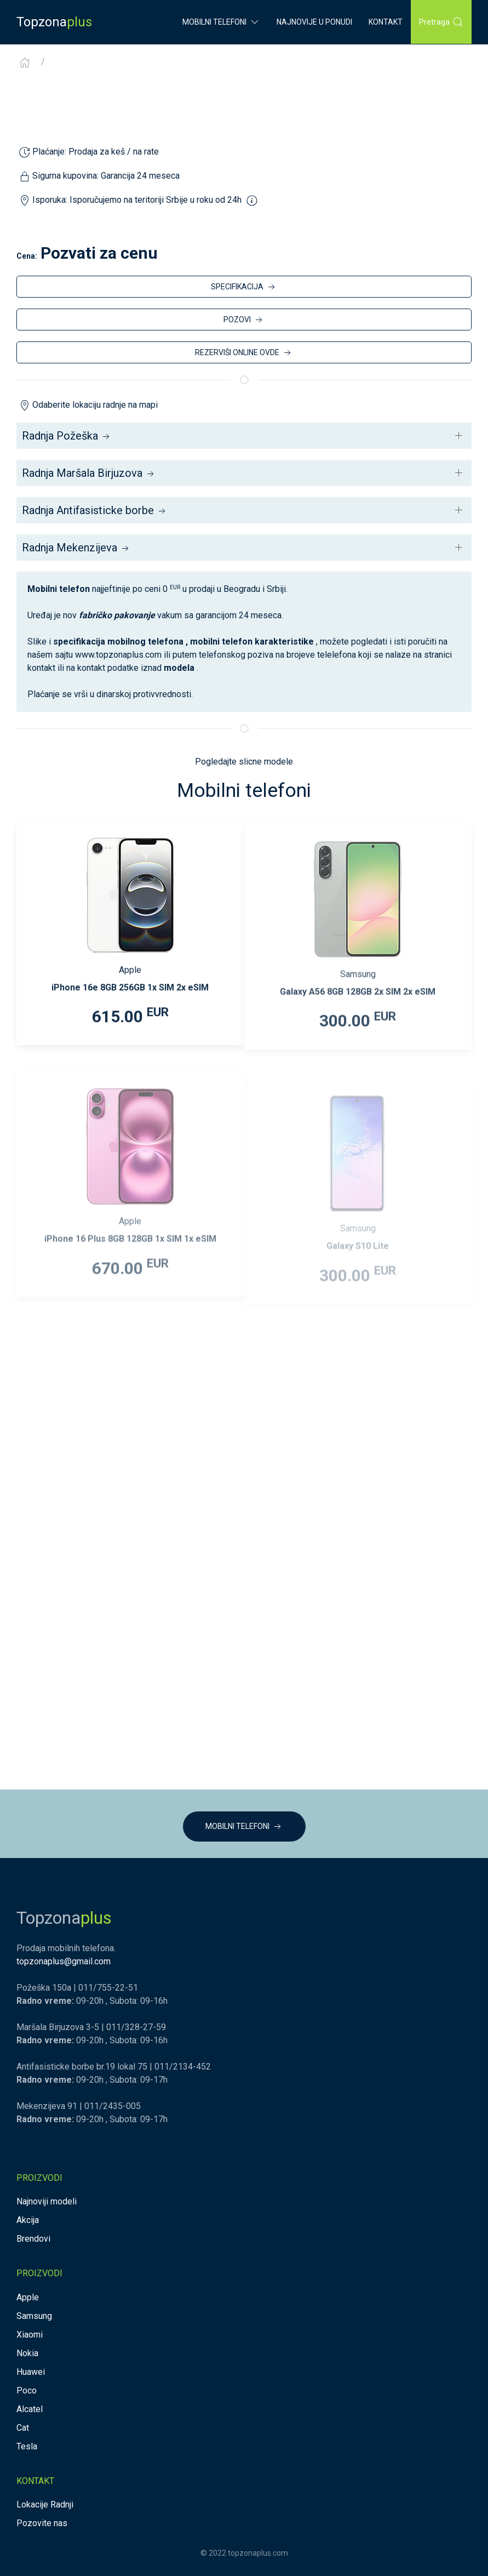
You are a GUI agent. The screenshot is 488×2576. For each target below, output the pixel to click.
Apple (27, 2297)
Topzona (54, 22)
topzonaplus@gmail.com (63, 1961)
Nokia (27, 2353)
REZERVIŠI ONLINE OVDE (244, 352)
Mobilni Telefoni (221, 21)
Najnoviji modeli (46, 2201)
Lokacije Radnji (44, 2504)
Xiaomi (29, 2334)
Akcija (27, 2220)
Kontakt (386, 22)
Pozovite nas (41, 2523)
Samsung (34, 2316)
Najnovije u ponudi (314, 22)
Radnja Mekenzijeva (76, 547)
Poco (26, 2390)
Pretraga (441, 21)
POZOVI (244, 320)
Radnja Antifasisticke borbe (95, 510)
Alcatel (29, 2409)
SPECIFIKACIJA (244, 287)
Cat (22, 2428)
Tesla (26, 2446)
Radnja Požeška (67, 435)
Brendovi (33, 2238)
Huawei (30, 2372)
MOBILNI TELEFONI (244, 1826)
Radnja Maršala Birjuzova (89, 473)
